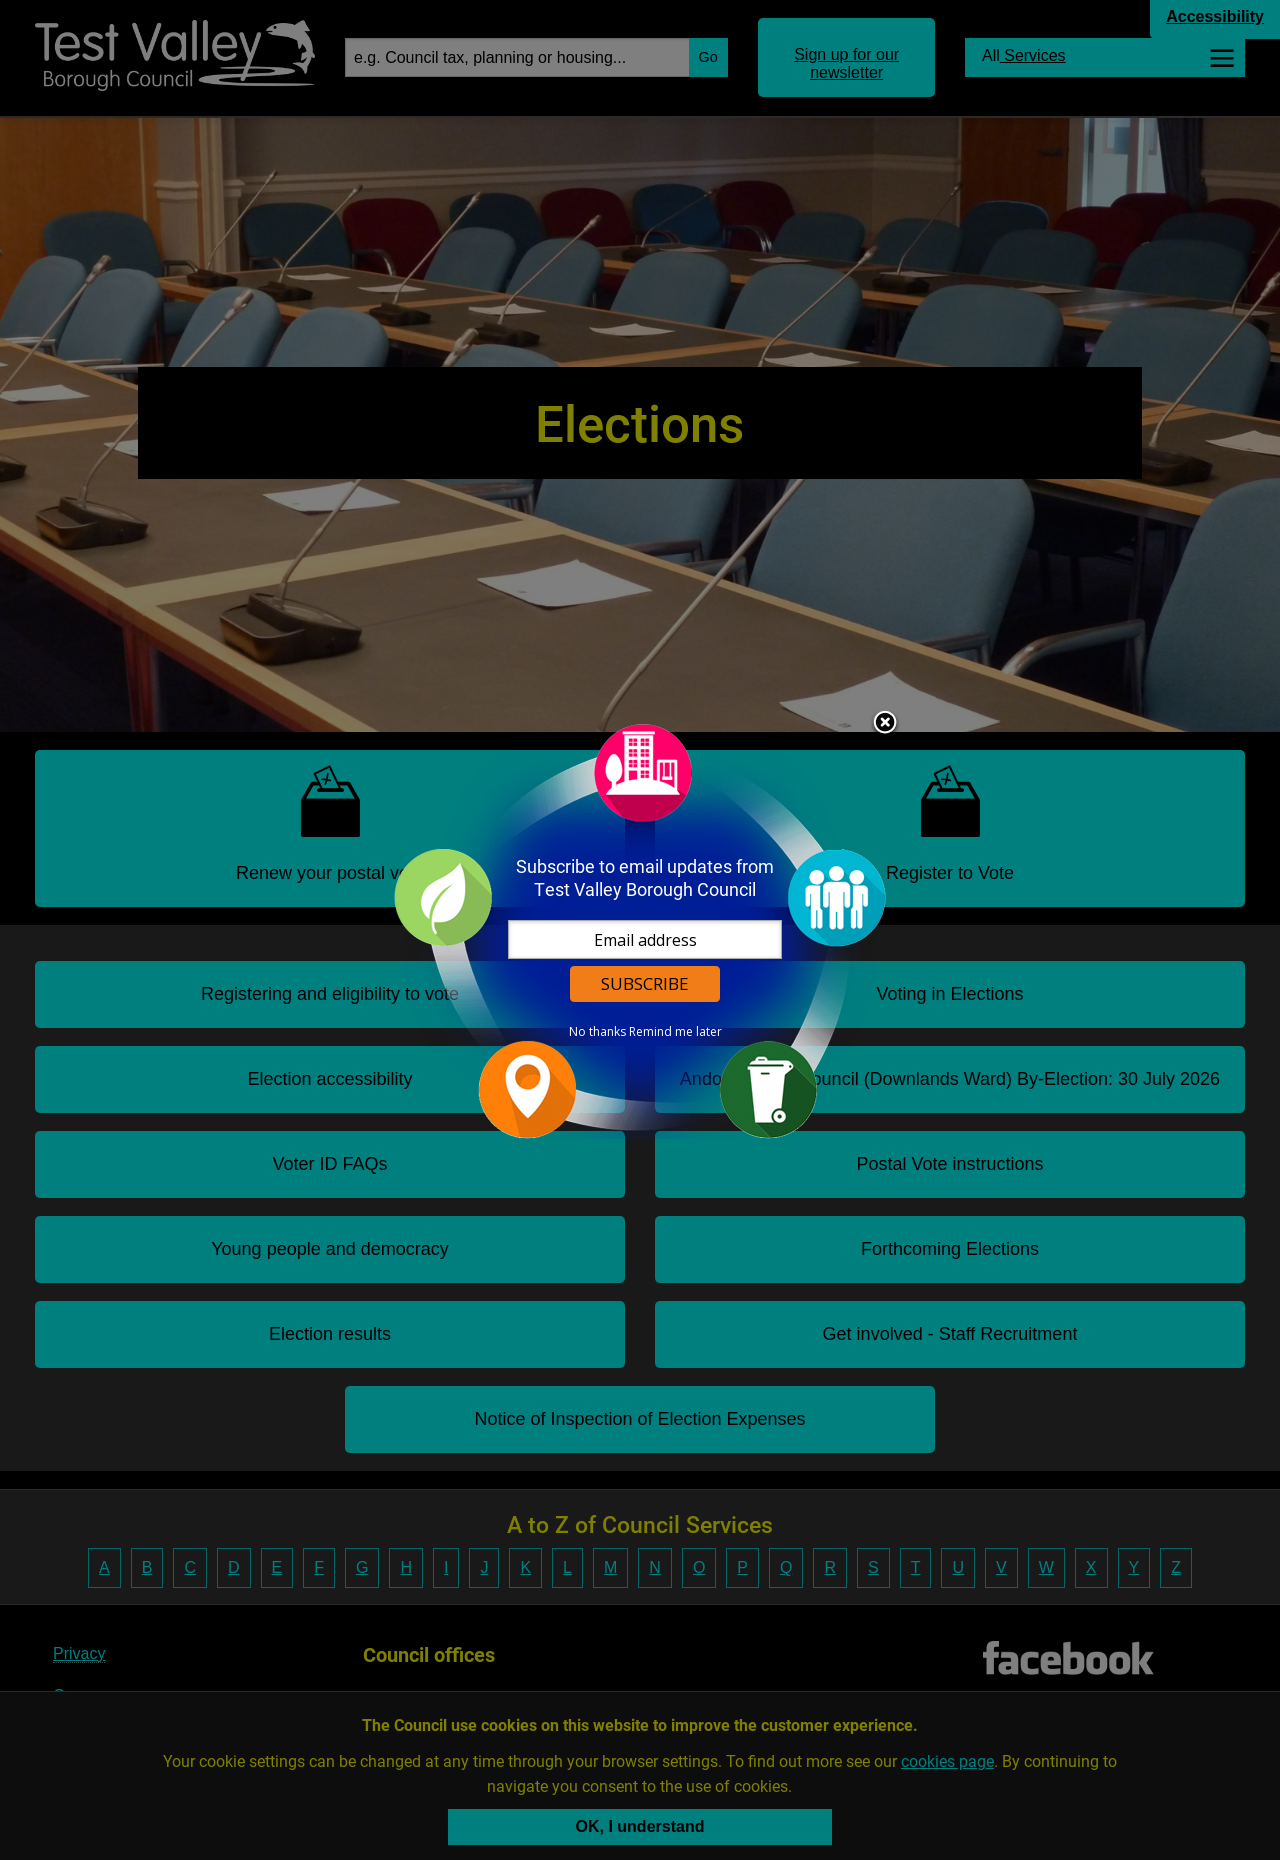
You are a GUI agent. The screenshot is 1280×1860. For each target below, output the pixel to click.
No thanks (597, 1032)
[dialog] (640, 930)
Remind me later (675, 1032)
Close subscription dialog (885, 724)
